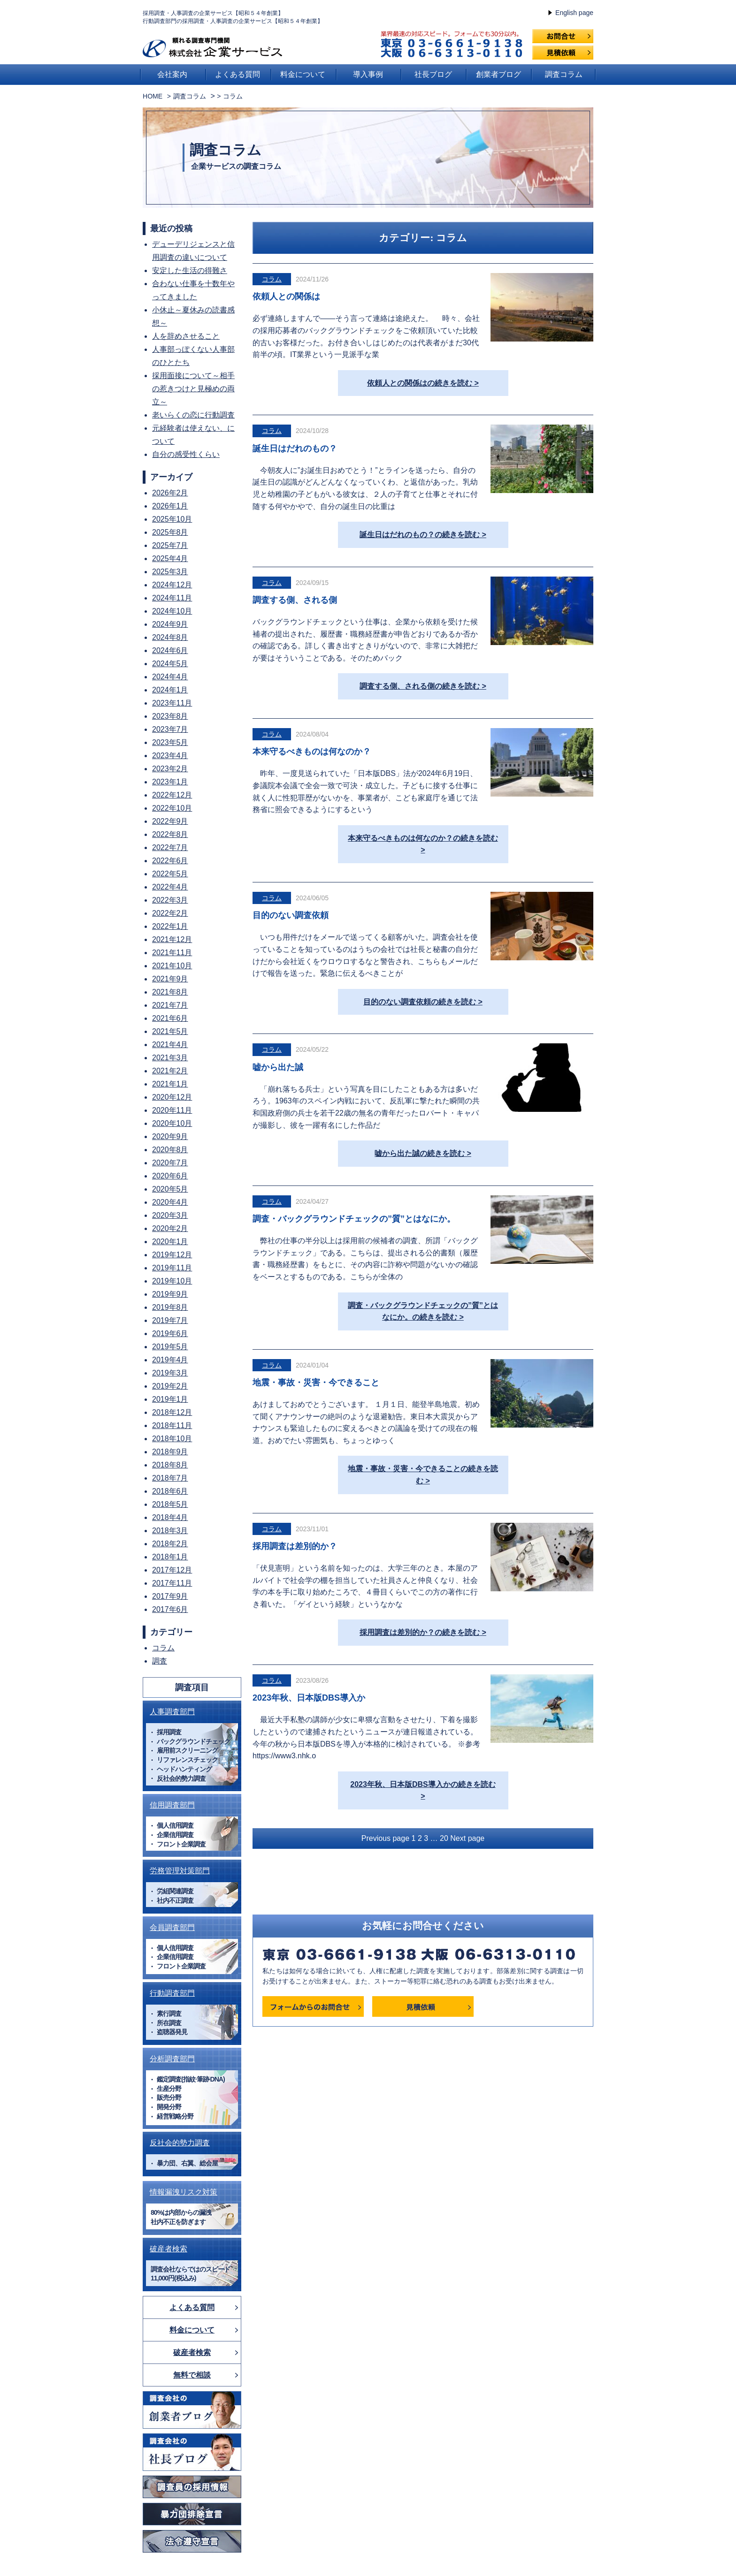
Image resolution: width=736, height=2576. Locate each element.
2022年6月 (170, 861)
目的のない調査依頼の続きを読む (419, 1002)
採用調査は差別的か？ (295, 1546)
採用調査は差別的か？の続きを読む (420, 1632)
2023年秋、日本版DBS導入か (309, 1697)
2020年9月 (170, 1136)
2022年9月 (170, 821)
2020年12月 (172, 1097)
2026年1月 (170, 506)
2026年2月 (170, 493)
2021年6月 (170, 1018)
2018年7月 (170, 1478)
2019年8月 (170, 1307)
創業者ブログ (498, 74)
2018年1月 (170, 1557)
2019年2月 (170, 1386)
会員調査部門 (172, 1927)
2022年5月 (170, 874)
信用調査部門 (172, 1805)
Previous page (385, 1838)
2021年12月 (172, 939)
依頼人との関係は (286, 296)
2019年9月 (170, 1294)
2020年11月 (172, 1110)
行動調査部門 (172, 1993)
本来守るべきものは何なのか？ (312, 751)
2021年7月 (170, 1005)
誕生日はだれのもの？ (295, 448)
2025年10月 (172, 519)
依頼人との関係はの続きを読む (419, 383)
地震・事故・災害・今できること (316, 1382)
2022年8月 (170, 834)
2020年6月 (170, 1176)
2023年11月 (172, 703)
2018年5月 (170, 1504)
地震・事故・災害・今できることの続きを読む (423, 1475)
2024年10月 (172, 611)
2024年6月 (170, 650)
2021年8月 (170, 992)
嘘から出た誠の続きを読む (420, 1153)
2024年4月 (170, 677)
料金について (302, 74)
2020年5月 (170, 1189)
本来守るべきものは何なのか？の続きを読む (423, 838)
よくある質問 (237, 74)
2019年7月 (170, 1320)
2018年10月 (172, 1439)
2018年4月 (170, 1517)
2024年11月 (172, 598)
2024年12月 (172, 585)
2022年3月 (170, 900)
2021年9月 (170, 979)
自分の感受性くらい (186, 454)
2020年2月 (170, 1228)
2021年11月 (172, 953)
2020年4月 (170, 1202)
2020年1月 (170, 1242)
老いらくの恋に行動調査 (193, 415)
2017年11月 (172, 1583)
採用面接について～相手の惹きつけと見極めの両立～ (193, 389)
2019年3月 (170, 1373)
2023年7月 (170, 729)
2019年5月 (170, 1347)
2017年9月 (170, 1596)
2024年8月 (170, 637)
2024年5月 (170, 664)
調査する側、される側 (295, 600)
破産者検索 (168, 2249)
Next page (467, 1838)
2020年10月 (172, 1123)
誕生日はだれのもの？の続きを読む (420, 535)
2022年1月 (170, 926)
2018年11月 (172, 1425)
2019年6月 (170, 1333)
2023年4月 (170, 756)
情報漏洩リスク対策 (183, 2192)
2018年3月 (170, 1531)
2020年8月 (170, 1150)
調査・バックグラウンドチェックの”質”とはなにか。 (354, 1218)
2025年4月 (170, 558)
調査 (159, 1661)
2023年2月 (170, 769)
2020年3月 (170, 1215)
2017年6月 (170, 1609)
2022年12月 (172, 795)
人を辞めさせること (186, 336)
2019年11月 (172, 1268)
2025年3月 (170, 572)
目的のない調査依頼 (291, 915)
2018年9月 (170, 1452)
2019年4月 (170, 1360)
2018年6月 (170, 1491)
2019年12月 (172, 1255)
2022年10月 (172, 808)
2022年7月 (170, 847)
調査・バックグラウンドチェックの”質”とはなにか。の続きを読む (423, 1311)
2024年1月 (170, 690)
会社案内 (172, 74)
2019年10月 (172, 1281)
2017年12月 (172, 1570)
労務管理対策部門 (180, 1871)
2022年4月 (170, 887)
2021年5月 (170, 1031)
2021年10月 (172, 966)
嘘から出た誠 (278, 1067)
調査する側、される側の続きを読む (420, 686)
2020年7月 (170, 1163)
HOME (152, 96)
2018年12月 (172, 1412)
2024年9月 (170, 624)
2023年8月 (170, 716)
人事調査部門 (172, 1712)
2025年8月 (170, 532)
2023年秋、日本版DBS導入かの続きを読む (422, 1784)
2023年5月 (170, 742)
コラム (272, 279)
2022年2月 (170, 913)
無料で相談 (192, 2375)
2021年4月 (170, 1045)
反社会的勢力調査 (180, 2143)
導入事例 (368, 74)
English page (574, 12)
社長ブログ (433, 74)
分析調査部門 (172, 2059)
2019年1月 (170, 1399)
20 (444, 1838)
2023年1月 (170, 782)
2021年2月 (170, 1071)
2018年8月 (170, 1465)
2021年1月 (170, 1084)
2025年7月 (170, 545)
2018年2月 (170, 1544)
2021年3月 (170, 1058)
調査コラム (564, 74)
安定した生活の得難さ (189, 270)
